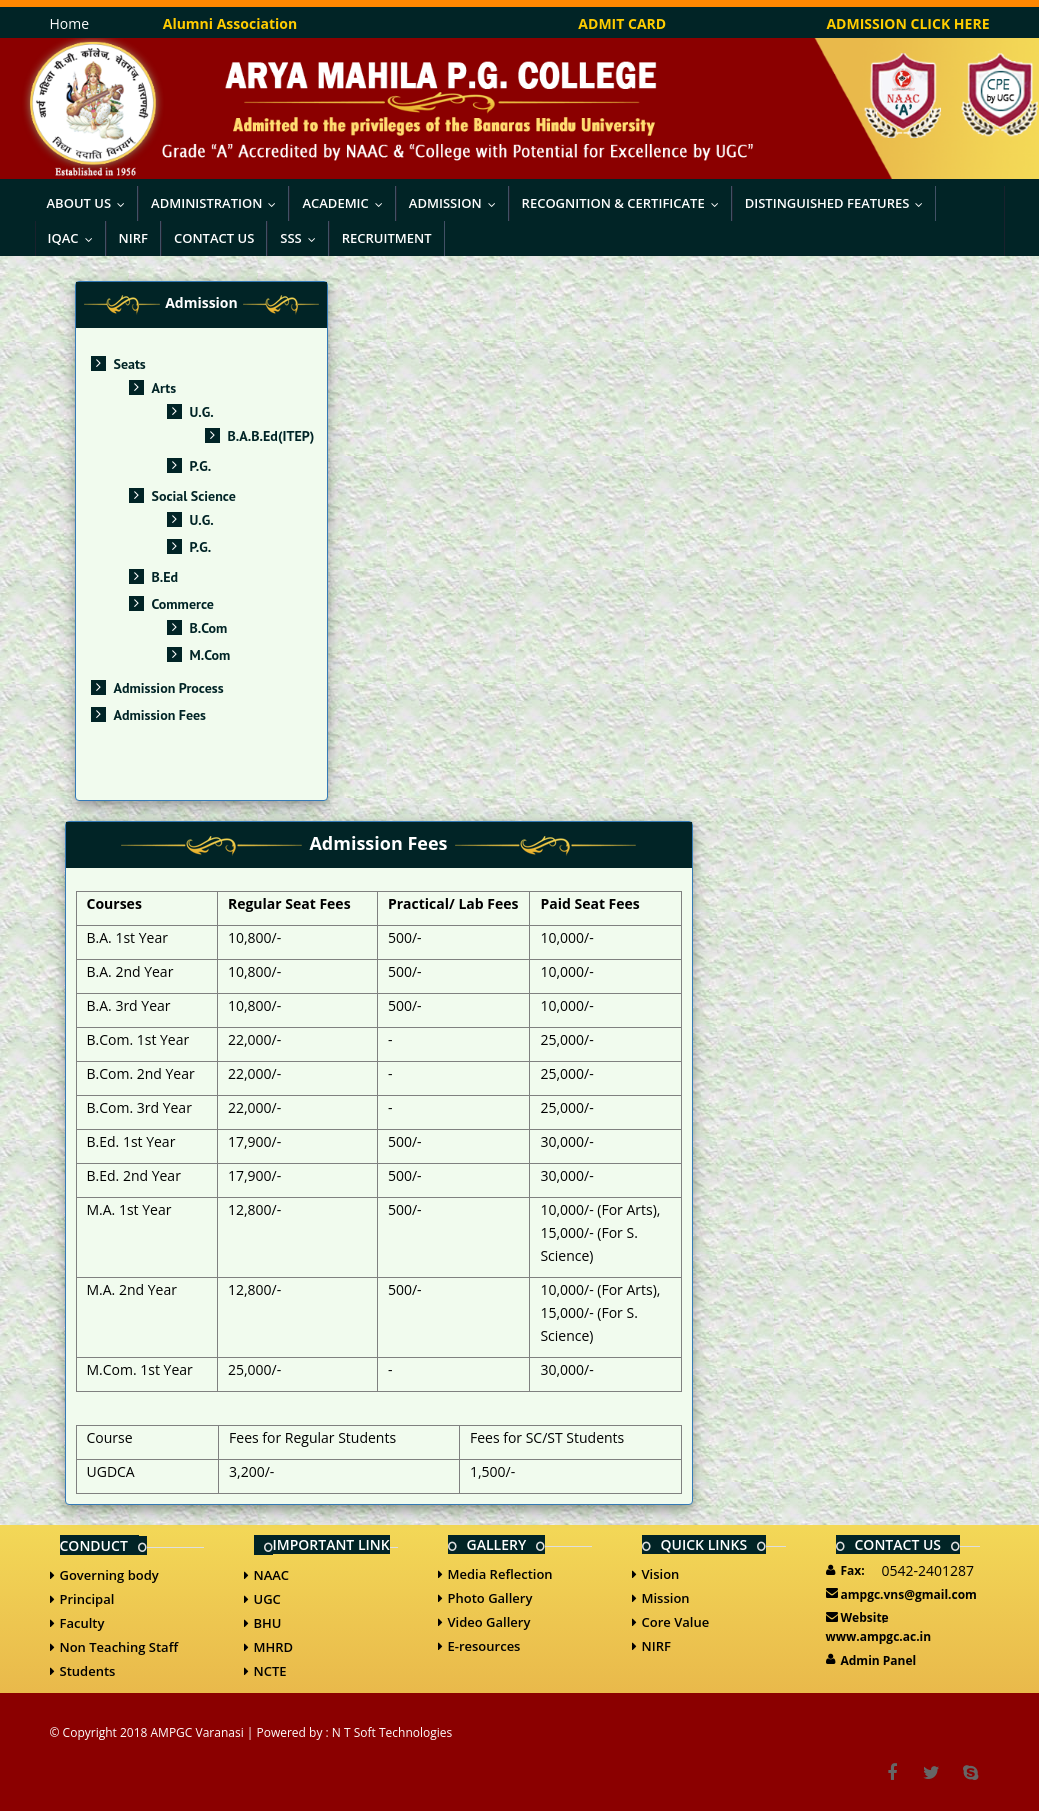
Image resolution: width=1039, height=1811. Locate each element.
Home (70, 23)
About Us (91, 203)
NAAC (272, 1575)
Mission (666, 1598)
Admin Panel (879, 1660)
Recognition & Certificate (625, 203)
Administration (218, 203)
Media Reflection (500, 1574)
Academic (346, 203)
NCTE (270, 1671)
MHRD (274, 1647)
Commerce (183, 604)
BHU (268, 1623)
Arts (164, 388)
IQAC (75, 238)
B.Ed (165, 577)
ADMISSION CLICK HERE (907, 23)
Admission (457, 203)
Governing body (109, 1575)
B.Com (209, 628)
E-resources (484, 1646)
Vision (661, 1574)
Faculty (82, 1623)
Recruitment (387, 238)
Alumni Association (230, 23)
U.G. (202, 412)
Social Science (194, 496)
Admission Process (169, 688)
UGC (267, 1599)
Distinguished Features (839, 203)
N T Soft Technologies (392, 1732)
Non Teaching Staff (119, 1647)
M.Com (210, 655)
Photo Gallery (490, 1598)
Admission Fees (160, 715)
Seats (130, 364)
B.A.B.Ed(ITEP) (271, 436)
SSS (302, 238)
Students (88, 1671)
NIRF (133, 238)
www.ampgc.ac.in (879, 1636)
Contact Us (214, 238)
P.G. (201, 466)
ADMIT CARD (622, 23)
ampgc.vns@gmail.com (909, 1594)
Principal (87, 1599)
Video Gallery (489, 1622)
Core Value (676, 1622)
